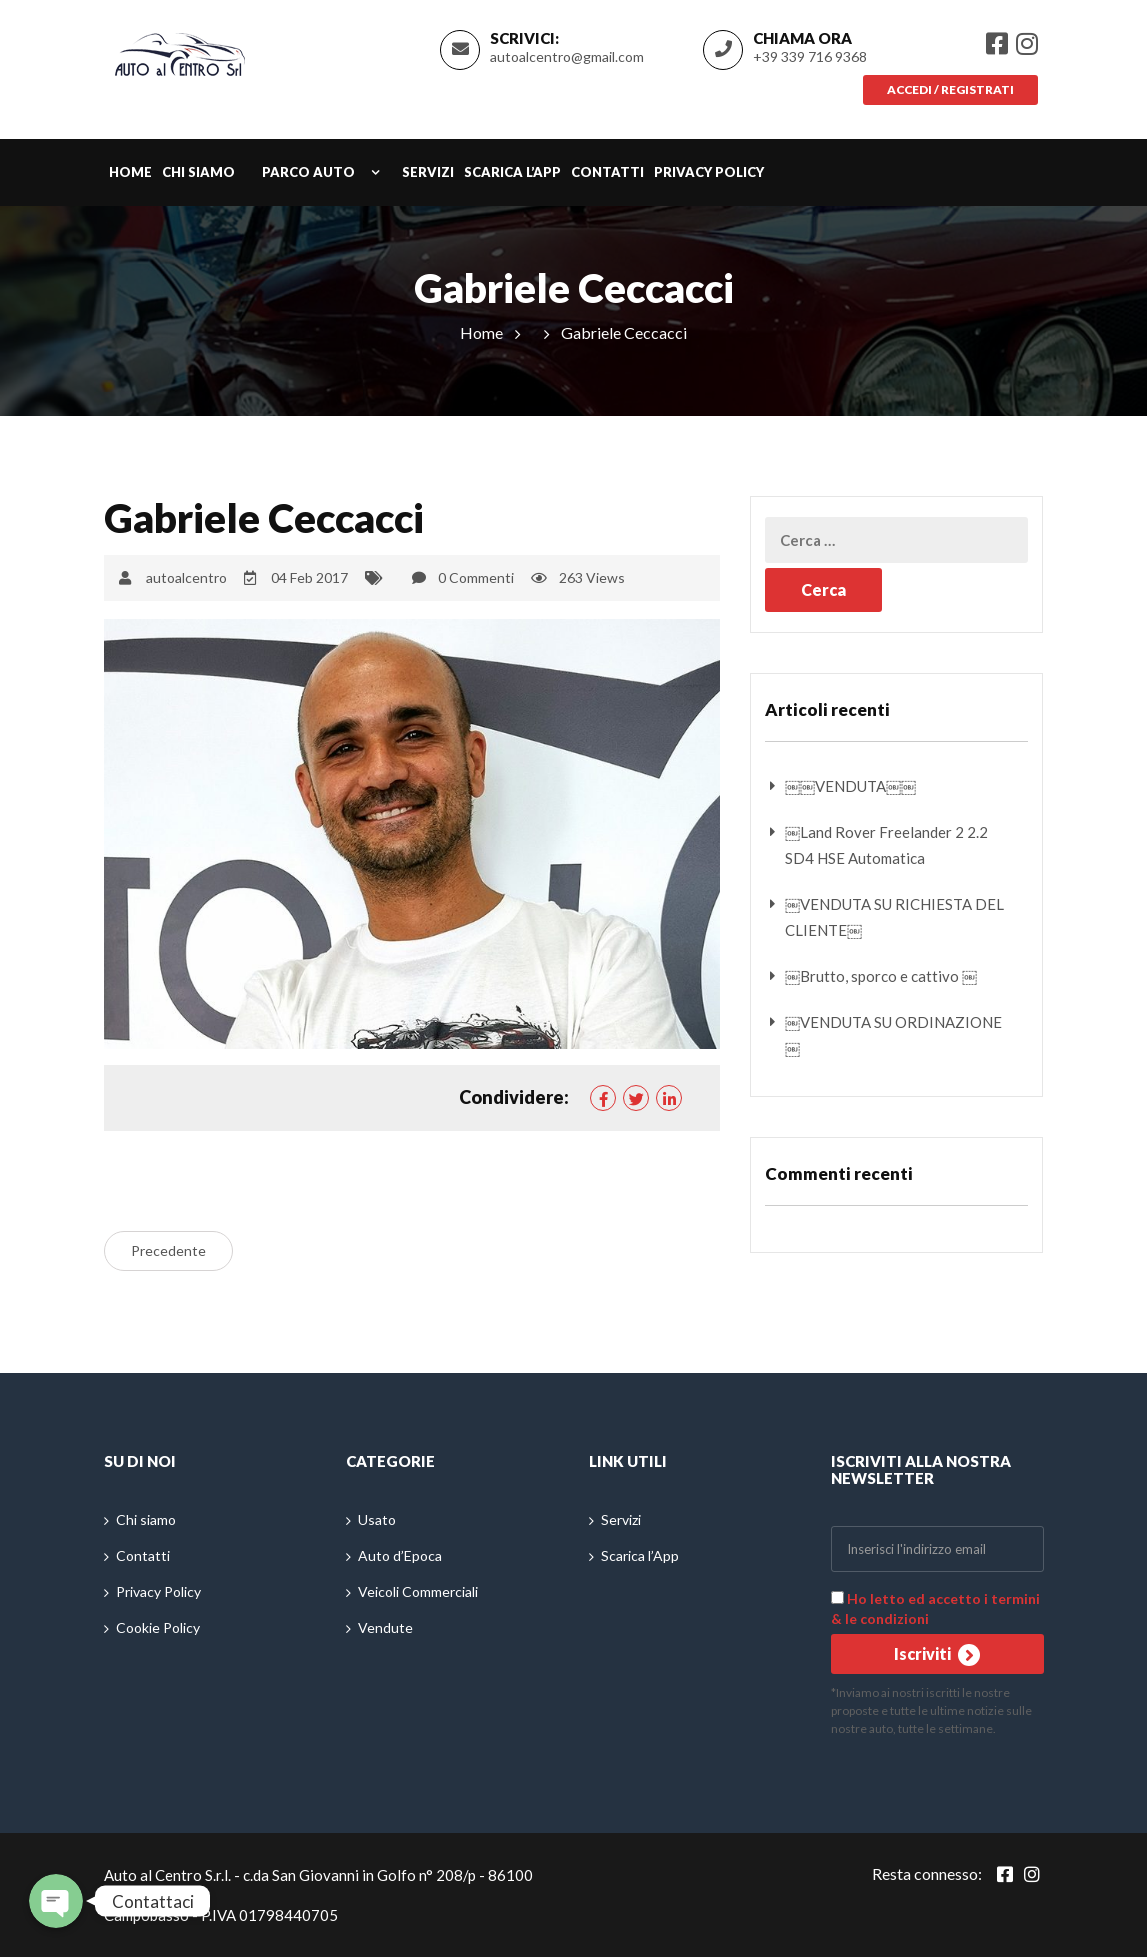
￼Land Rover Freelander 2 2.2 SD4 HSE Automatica (886, 845)
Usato (377, 1519)
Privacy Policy (709, 173)
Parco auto (308, 173)
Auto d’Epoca (400, 1555)
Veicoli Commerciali (418, 1591)
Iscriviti (937, 1655)
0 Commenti (476, 577)
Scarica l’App (512, 173)
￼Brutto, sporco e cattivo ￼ (881, 976)
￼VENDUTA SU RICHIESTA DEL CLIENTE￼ (894, 917)
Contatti (607, 173)
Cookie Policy (158, 1627)
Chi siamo (198, 173)
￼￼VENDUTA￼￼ (850, 786)
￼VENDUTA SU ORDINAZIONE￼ (893, 1035)
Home (130, 173)
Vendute (385, 1627)
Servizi (428, 173)
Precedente (168, 1250)
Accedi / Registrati (948, 89)
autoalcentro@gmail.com (567, 56)
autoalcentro (186, 577)
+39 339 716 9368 (810, 56)
